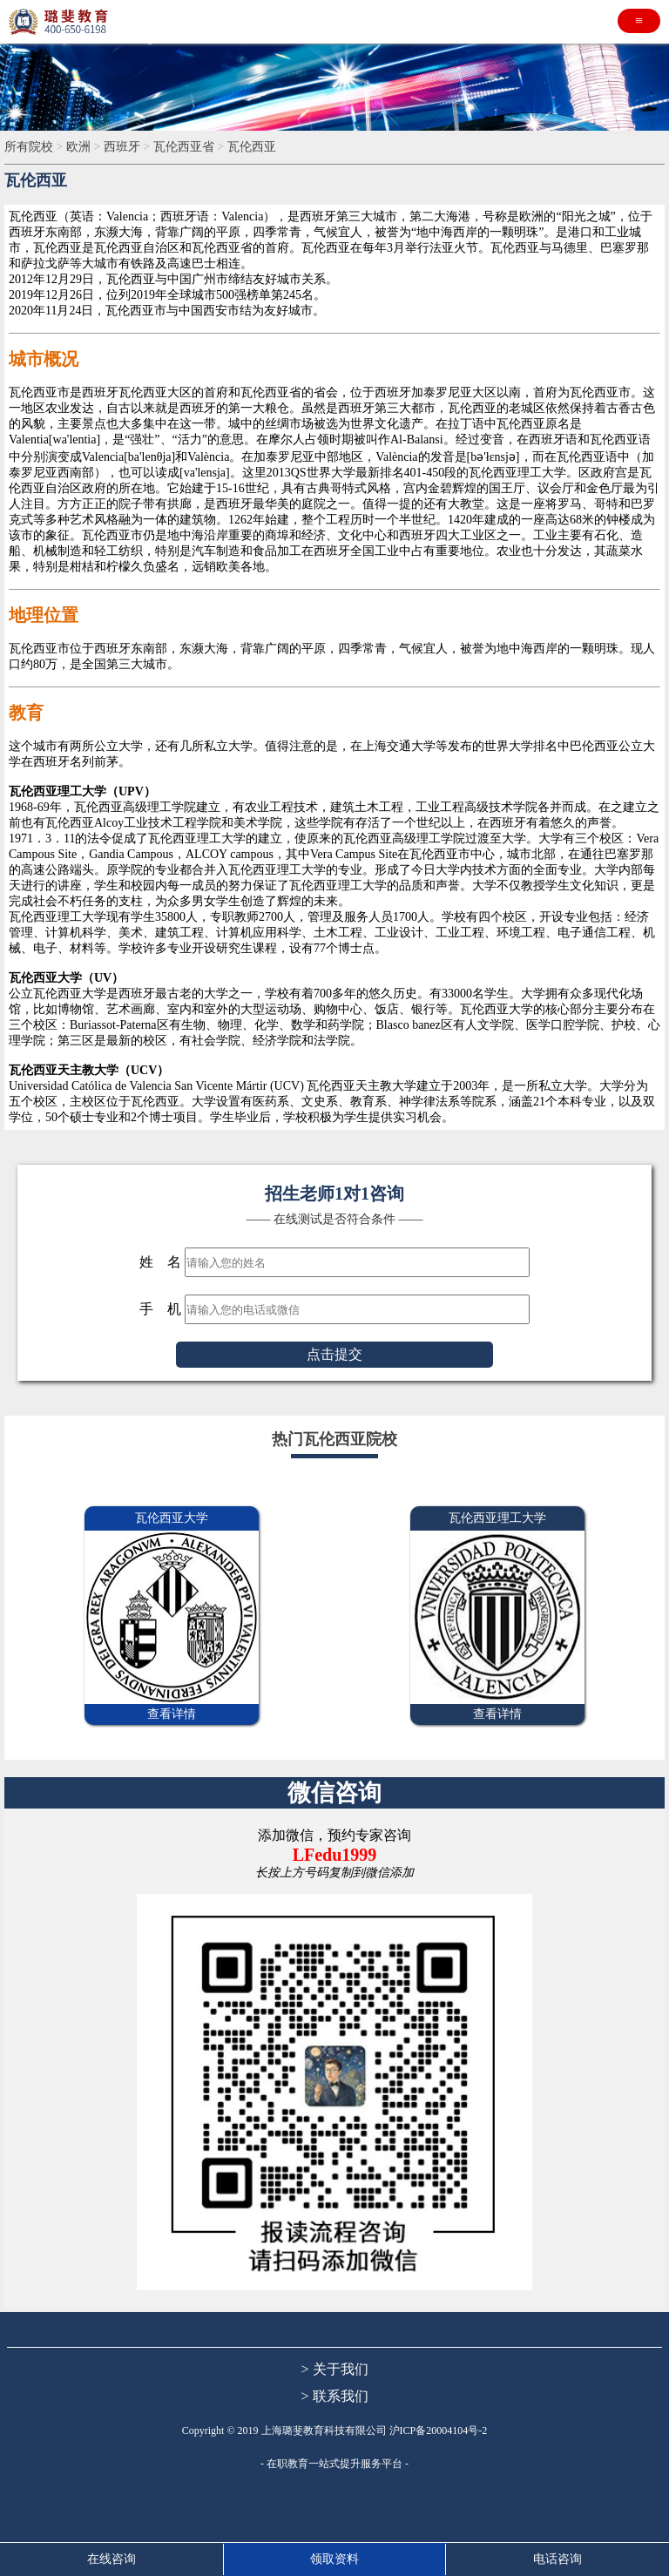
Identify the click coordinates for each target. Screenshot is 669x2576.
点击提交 (334, 1354)
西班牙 (122, 146)
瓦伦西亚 (251, 146)
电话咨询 (557, 2559)
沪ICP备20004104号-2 (438, 2430)
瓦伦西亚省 (183, 146)
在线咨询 (111, 2559)
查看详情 (171, 1714)
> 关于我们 (334, 2369)
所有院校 (28, 146)
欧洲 (78, 146)
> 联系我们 (334, 2396)
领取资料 (334, 2559)
